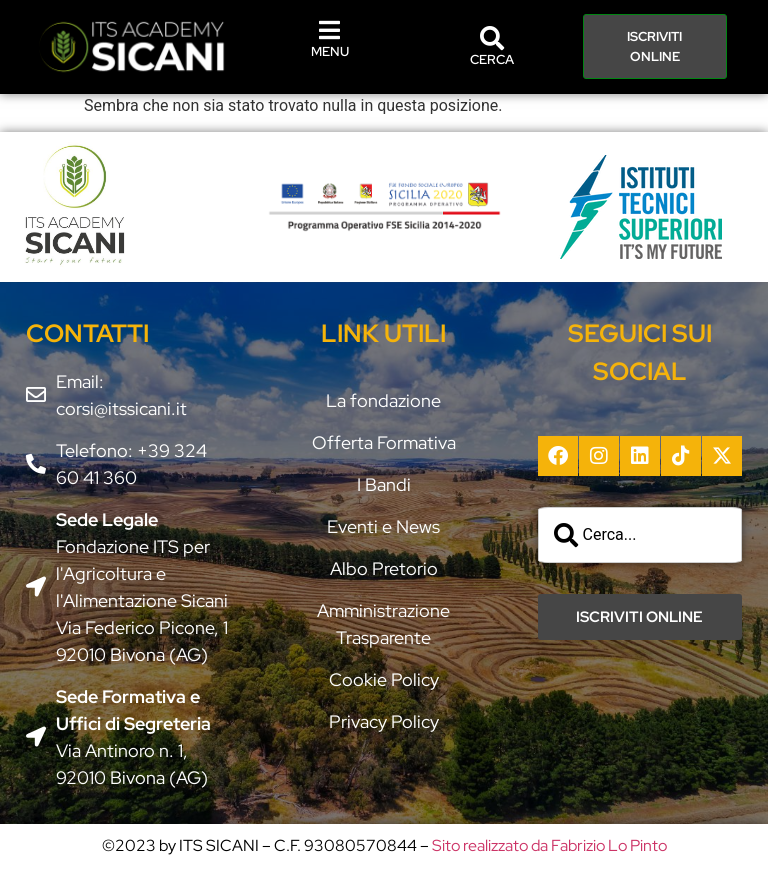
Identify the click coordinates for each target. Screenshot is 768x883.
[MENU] (330, 30)
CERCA (492, 59)
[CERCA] (492, 38)
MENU (330, 51)
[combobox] (640, 535)
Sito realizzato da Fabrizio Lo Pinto (549, 845)
